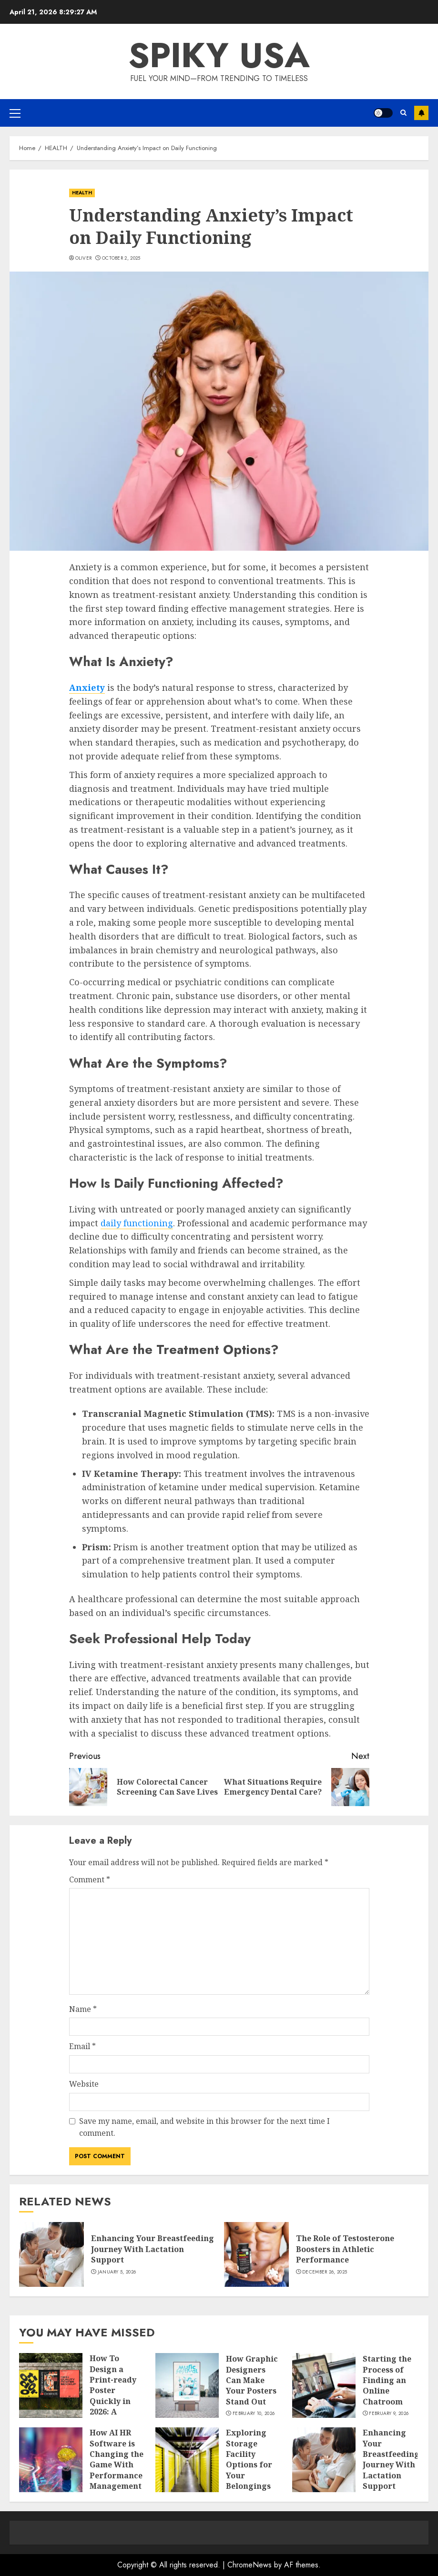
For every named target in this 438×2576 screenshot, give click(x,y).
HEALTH (82, 192)
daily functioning (137, 1223)
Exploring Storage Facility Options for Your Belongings (249, 2459)
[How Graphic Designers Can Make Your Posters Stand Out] (187, 2385)
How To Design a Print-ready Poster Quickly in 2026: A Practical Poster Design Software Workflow (117, 2406)
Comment (89, 1879)
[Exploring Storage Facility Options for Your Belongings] (187, 2459)
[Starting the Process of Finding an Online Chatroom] (324, 2385)
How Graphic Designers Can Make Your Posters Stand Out (252, 2380)
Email (82, 2046)
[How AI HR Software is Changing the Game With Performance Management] (50, 2459)
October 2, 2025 (121, 258)
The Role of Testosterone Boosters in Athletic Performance (345, 2249)
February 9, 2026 (388, 2413)
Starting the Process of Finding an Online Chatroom (387, 2380)
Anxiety (87, 687)
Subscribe (421, 113)
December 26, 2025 (324, 2272)
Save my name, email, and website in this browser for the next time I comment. (204, 2127)
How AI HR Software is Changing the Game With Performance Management (116, 2459)
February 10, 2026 (254, 2413)
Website (84, 2084)
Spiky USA (219, 55)
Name (83, 2009)
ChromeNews (249, 2564)
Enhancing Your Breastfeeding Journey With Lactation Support (152, 2249)
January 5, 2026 (117, 2272)
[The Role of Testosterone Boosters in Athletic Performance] (256, 2254)
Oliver (83, 258)
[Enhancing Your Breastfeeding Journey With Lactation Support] (51, 2254)
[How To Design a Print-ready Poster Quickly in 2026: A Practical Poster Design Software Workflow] (50, 2385)
